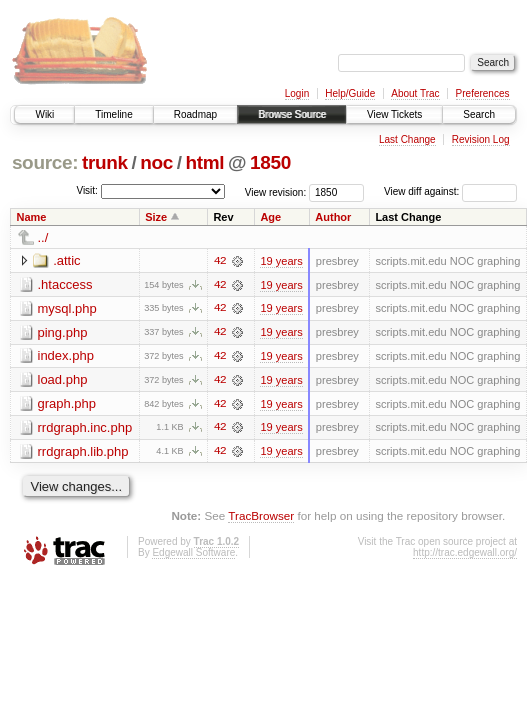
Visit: (87, 190)
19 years (281, 261)
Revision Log (481, 139)
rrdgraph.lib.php (83, 452)
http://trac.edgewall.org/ (465, 554)
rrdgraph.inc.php (85, 428)
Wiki (44, 114)
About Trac (415, 93)
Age (270, 217)
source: (45, 162)
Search (479, 114)
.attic (66, 260)
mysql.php (67, 308)
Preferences (483, 93)
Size (156, 217)
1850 (270, 162)
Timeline (113, 114)
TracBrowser (261, 517)
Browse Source (292, 114)
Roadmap (195, 114)
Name (32, 217)
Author (333, 217)
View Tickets (394, 114)
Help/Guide (350, 93)
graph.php (67, 404)
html (204, 162)
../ (43, 237)
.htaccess (65, 284)
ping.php (63, 332)
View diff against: (450, 191)
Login (297, 93)
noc (156, 162)
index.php (66, 356)
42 (220, 261)
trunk (105, 162)
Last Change (407, 139)
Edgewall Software (193, 554)
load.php (63, 380)
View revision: (276, 191)
